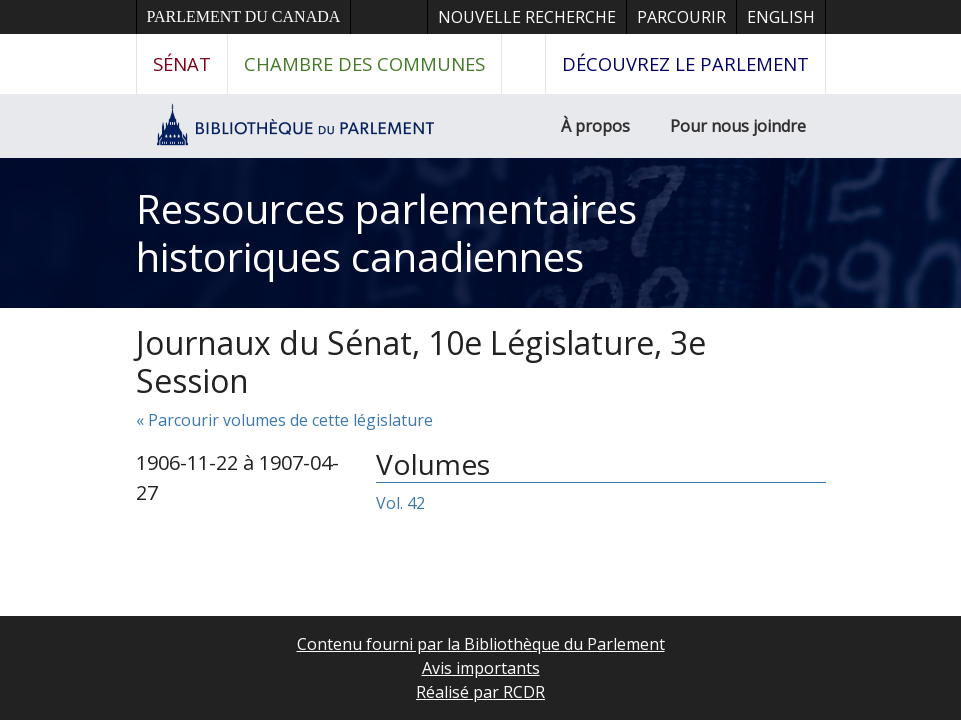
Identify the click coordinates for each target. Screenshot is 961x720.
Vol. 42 (400, 503)
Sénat (182, 63)
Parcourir (681, 17)
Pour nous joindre (738, 126)
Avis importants (481, 668)
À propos (595, 126)
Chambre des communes (364, 63)
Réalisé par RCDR (480, 692)
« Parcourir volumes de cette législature (284, 420)
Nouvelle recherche (527, 17)
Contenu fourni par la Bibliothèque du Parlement (481, 644)
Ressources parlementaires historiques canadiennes (386, 232)
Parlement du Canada (244, 16)
